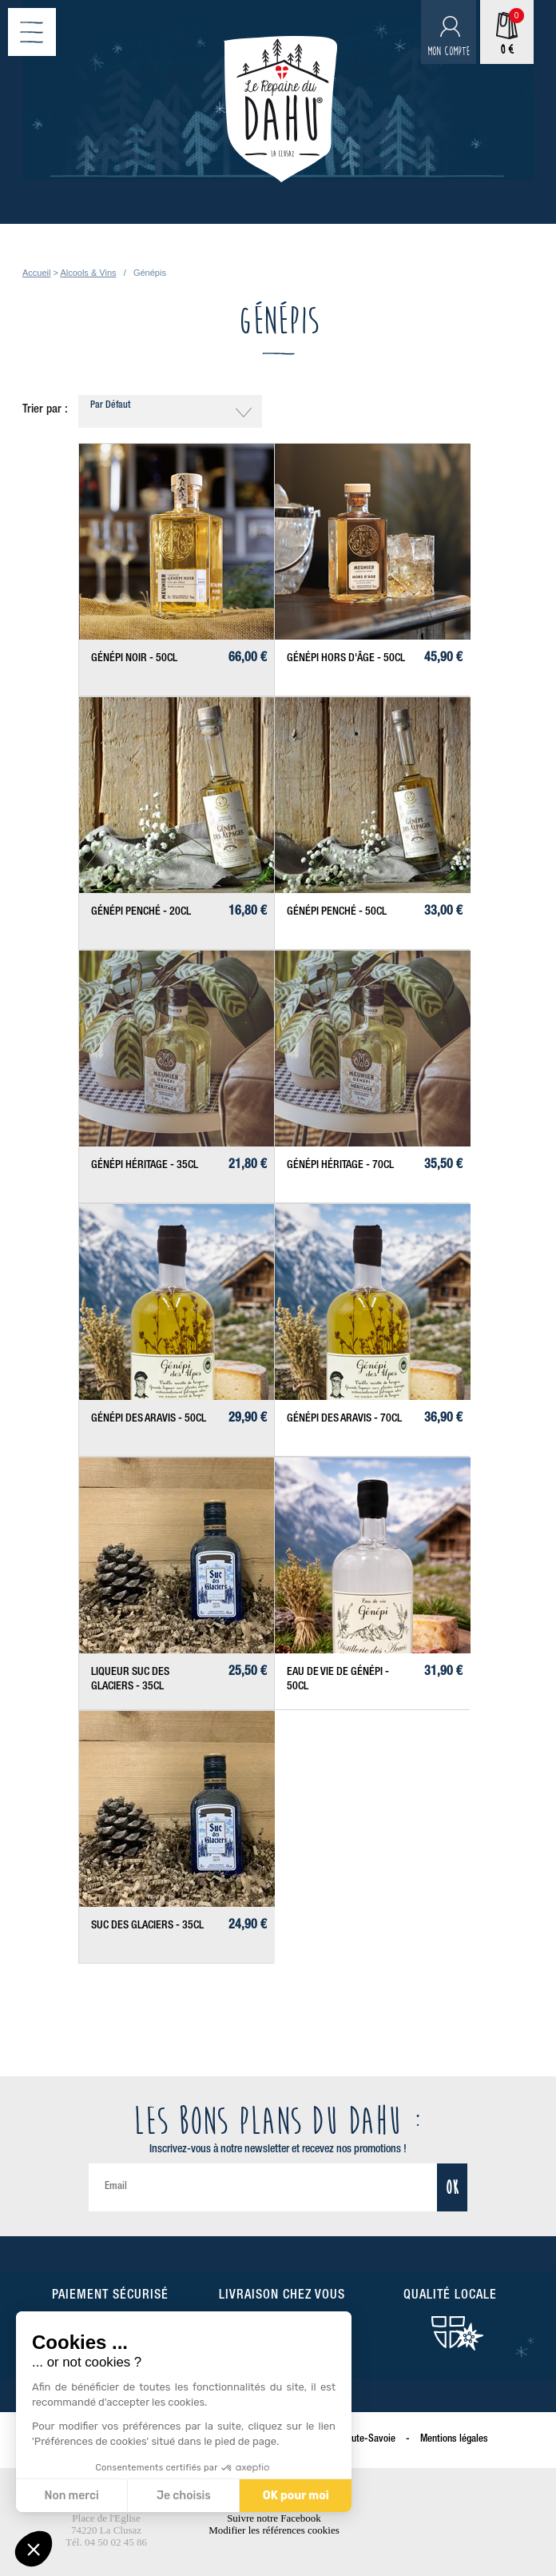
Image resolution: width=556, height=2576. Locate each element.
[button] (33, 2549)
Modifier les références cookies (274, 2530)
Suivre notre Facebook (274, 2518)
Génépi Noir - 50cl (134, 658)
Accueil (36, 272)
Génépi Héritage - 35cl (144, 1165)
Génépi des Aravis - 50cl (148, 1419)
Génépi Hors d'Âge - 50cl (346, 658)
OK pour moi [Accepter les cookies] (293, 2495)
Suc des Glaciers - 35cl (147, 1926)
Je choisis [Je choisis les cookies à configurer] (182, 2495)
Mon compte (448, 51)
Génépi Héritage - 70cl (340, 1165)
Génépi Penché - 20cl (141, 912)
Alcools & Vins (88, 272)
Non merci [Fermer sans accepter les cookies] (69, 2495)
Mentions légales (454, 2439)
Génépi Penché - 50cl (337, 912)
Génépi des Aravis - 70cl (344, 1419)
